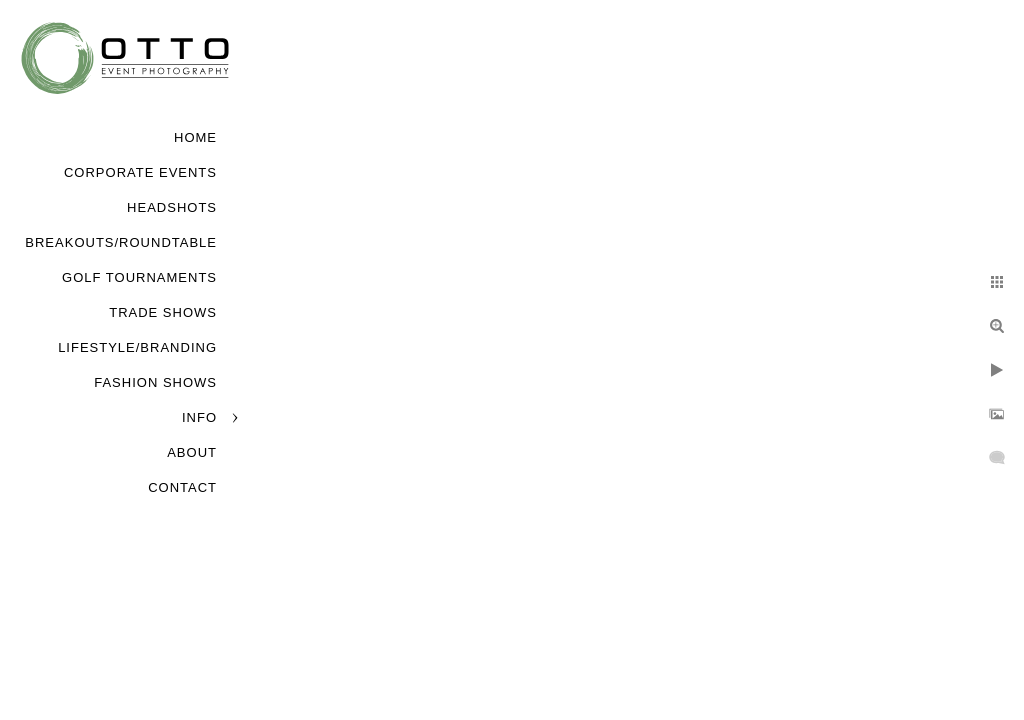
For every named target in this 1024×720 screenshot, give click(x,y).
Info (199, 417)
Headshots (172, 207)
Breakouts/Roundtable (121, 242)
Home (195, 137)
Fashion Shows (155, 382)
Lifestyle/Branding (137, 347)
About (192, 452)
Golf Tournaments (139, 277)
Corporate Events (140, 172)
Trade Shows (163, 312)
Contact (182, 487)
